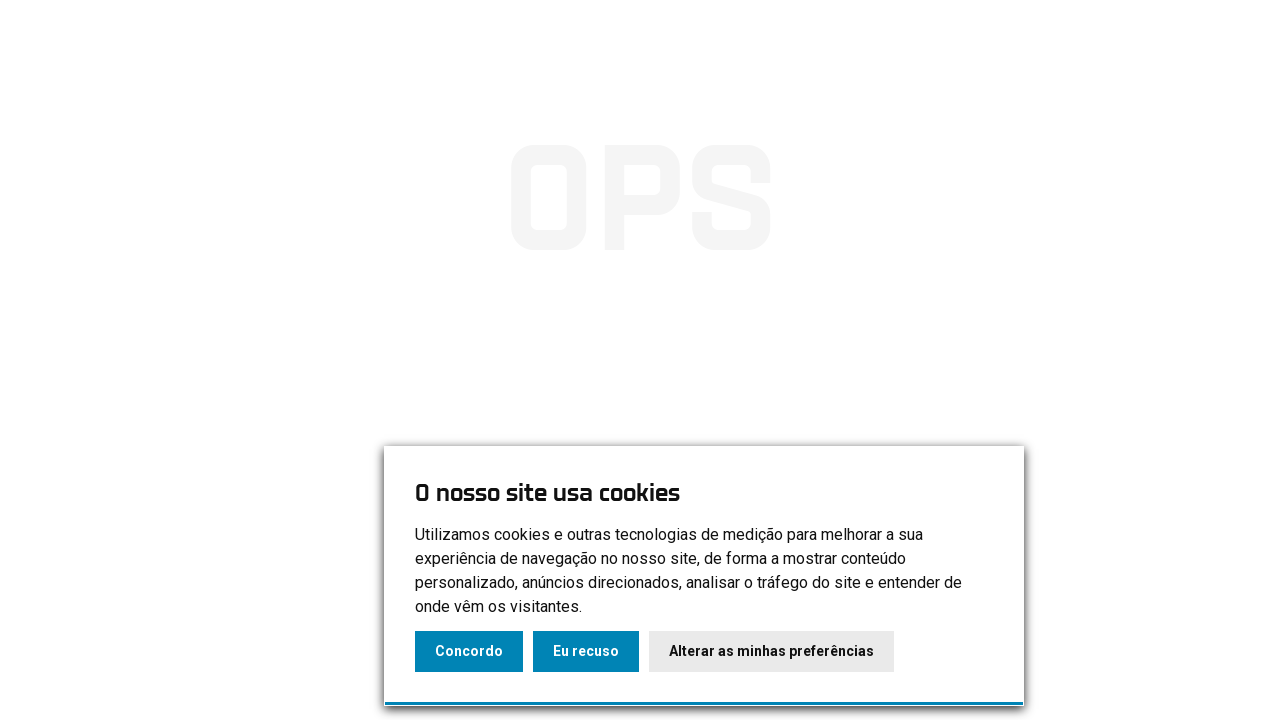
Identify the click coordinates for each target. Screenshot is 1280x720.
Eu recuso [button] (586, 651)
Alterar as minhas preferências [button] (771, 651)
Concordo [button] (469, 651)
